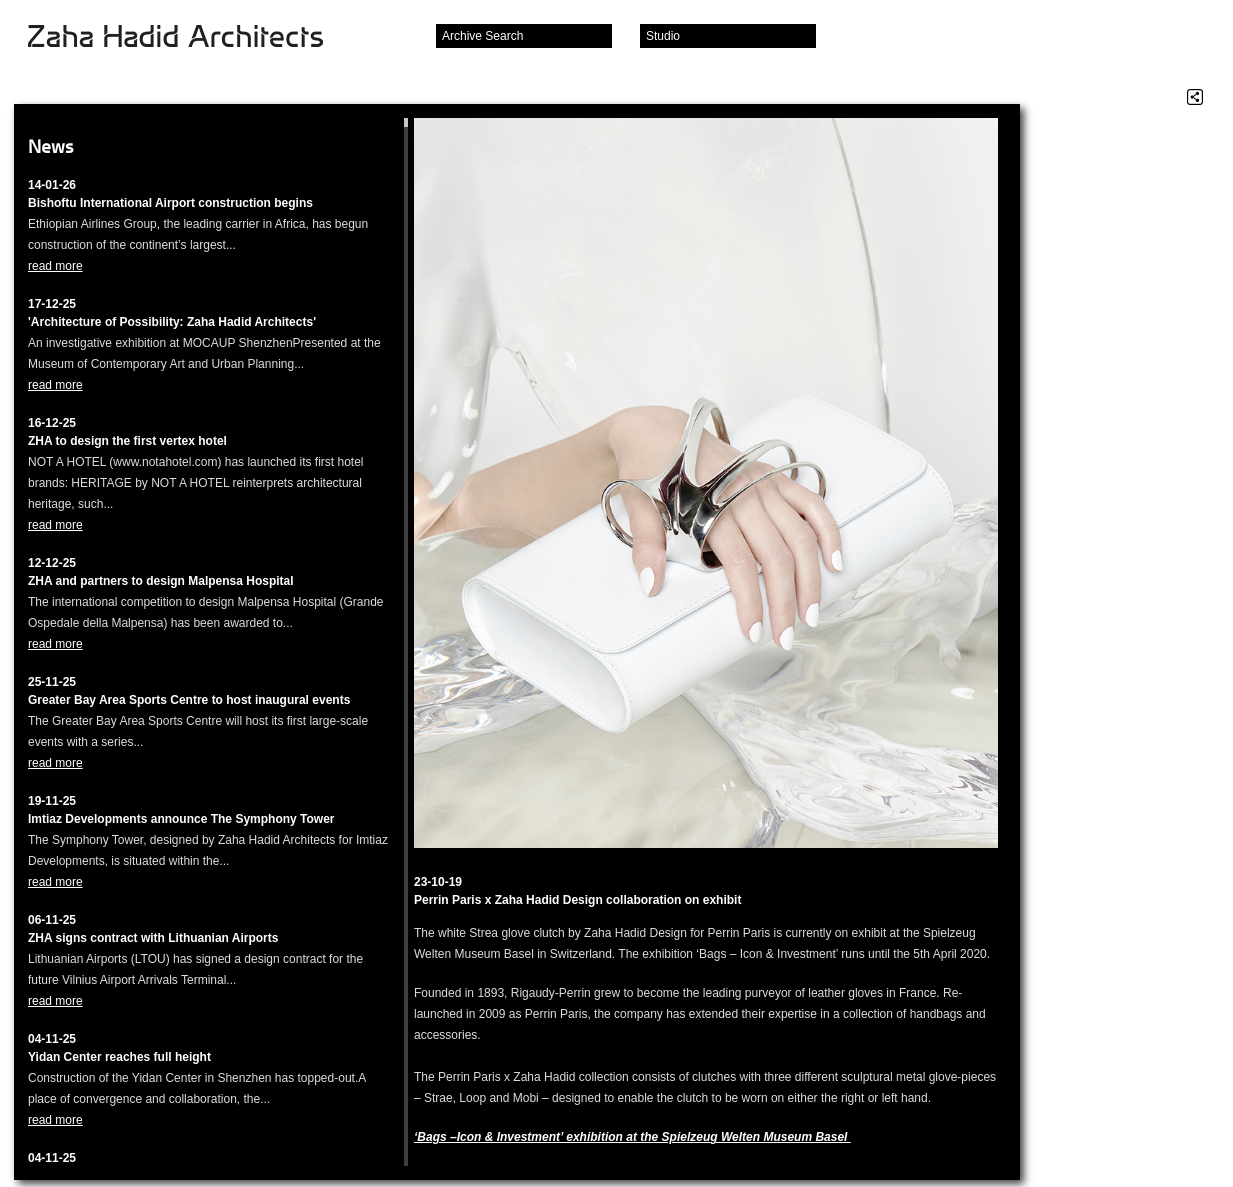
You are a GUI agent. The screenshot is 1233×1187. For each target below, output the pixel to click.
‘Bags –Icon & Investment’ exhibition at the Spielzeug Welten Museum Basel (632, 1137)
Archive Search (482, 36)
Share (1195, 97)
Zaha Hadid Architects (191, 38)
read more (55, 266)
